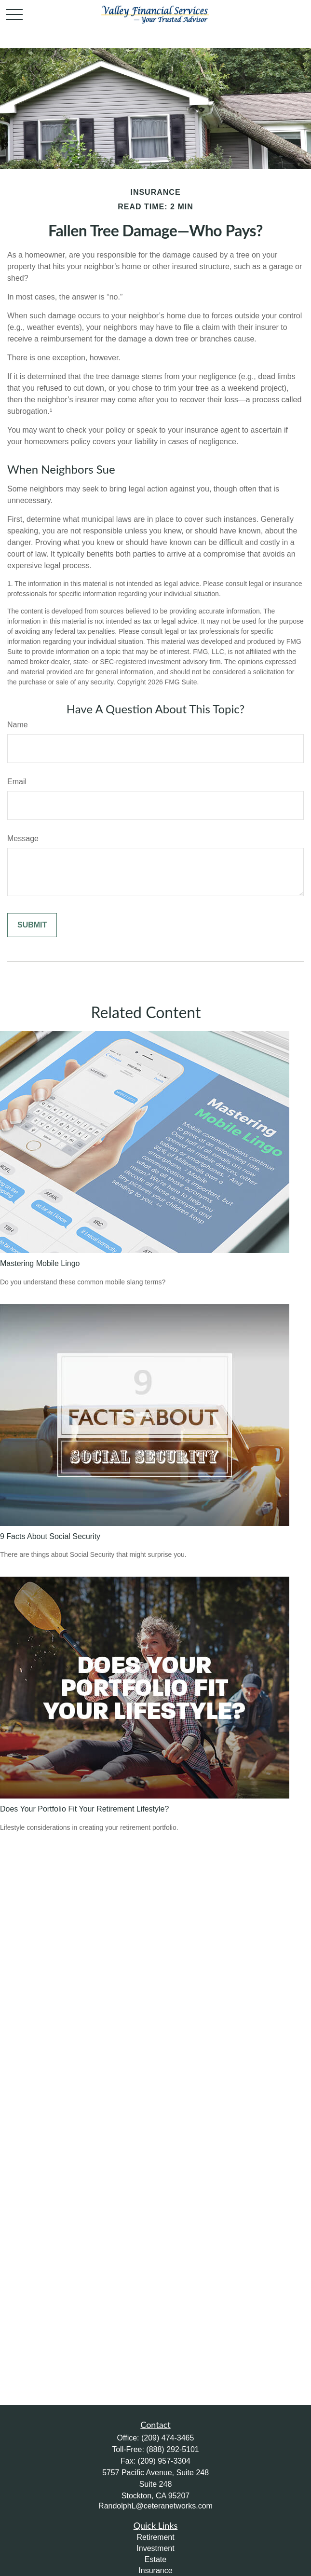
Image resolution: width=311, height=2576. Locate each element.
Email (17, 781)
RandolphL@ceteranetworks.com (155, 2506)
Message (23, 838)
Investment (155, 2548)
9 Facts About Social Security (50, 1536)
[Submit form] (32, 925)
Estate (155, 2559)
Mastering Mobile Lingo (40, 1263)
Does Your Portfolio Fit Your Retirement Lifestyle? (84, 1809)
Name (17, 725)
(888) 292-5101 (172, 2449)
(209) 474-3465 (167, 2438)
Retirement (155, 2537)
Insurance (155, 2570)
